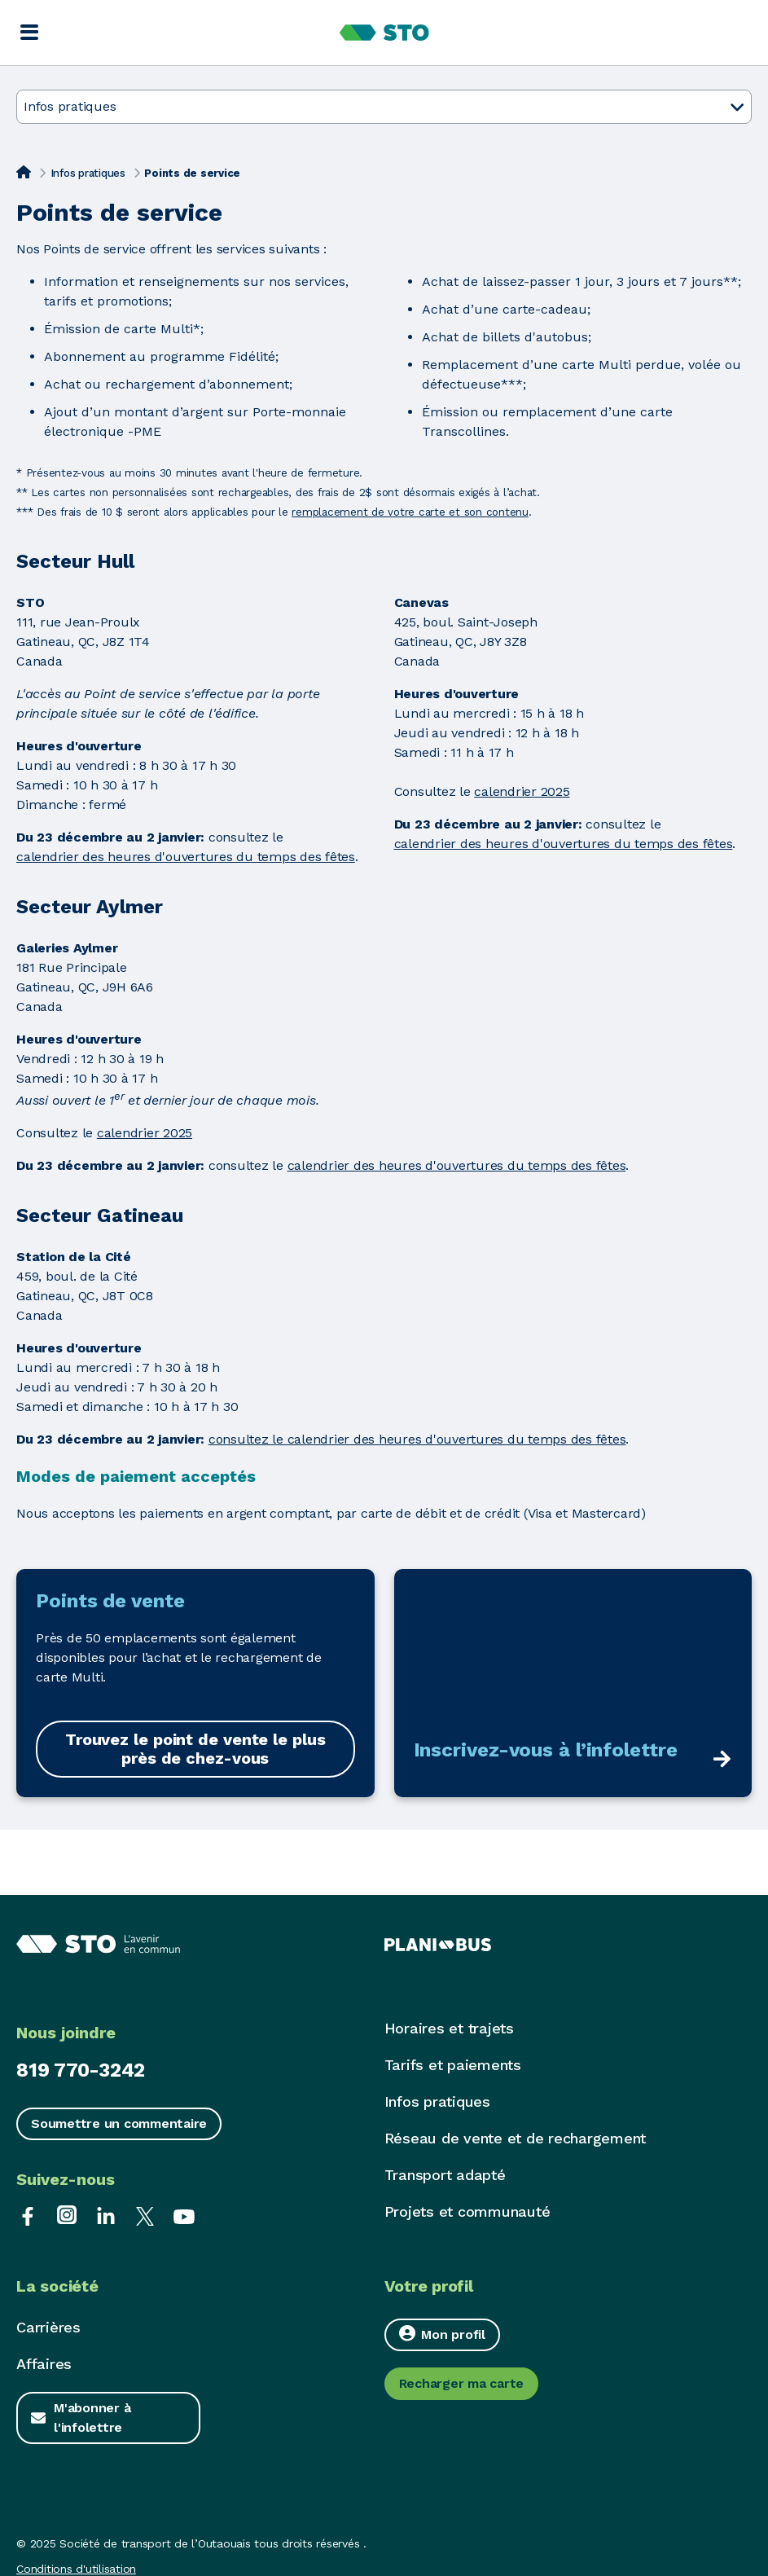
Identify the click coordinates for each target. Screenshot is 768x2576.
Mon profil (442, 2333)
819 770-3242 (80, 2070)
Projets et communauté (467, 2211)
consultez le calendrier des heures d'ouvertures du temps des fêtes (417, 1439)
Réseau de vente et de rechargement (515, 2138)
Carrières (48, 2327)
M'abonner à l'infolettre (92, 2417)
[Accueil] (23, 172)
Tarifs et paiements (452, 2064)
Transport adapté (445, 2174)
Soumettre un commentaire (119, 2123)
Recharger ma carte (461, 2383)
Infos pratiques (87, 173)
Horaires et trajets (449, 2028)
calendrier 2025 (521, 791)
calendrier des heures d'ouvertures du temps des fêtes (185, 856)
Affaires (44, 2363)
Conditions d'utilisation (76, 2568)
